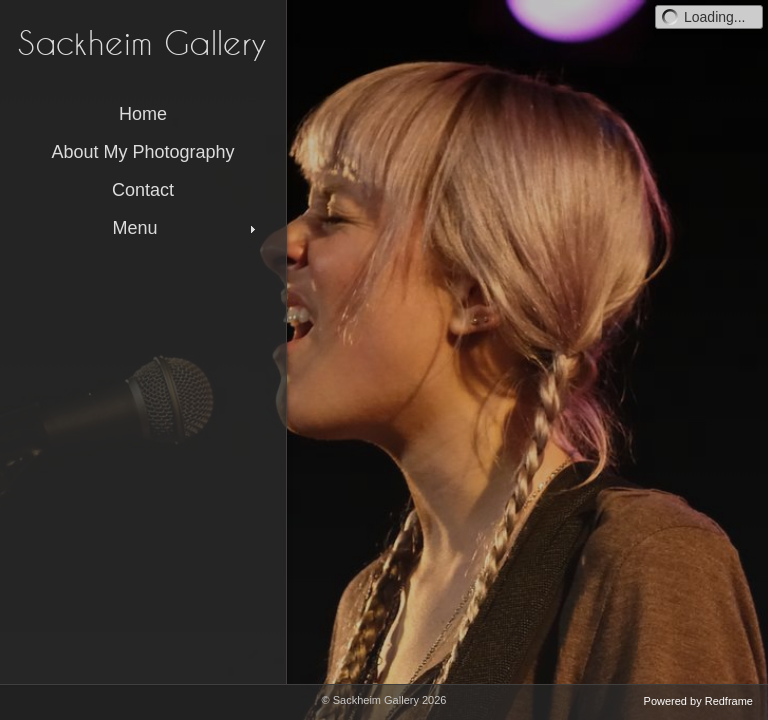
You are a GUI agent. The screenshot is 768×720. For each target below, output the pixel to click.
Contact (143, 190)
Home (143, 114)
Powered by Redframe (698, 701)
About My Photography (142, 152)
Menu (186, 228)
